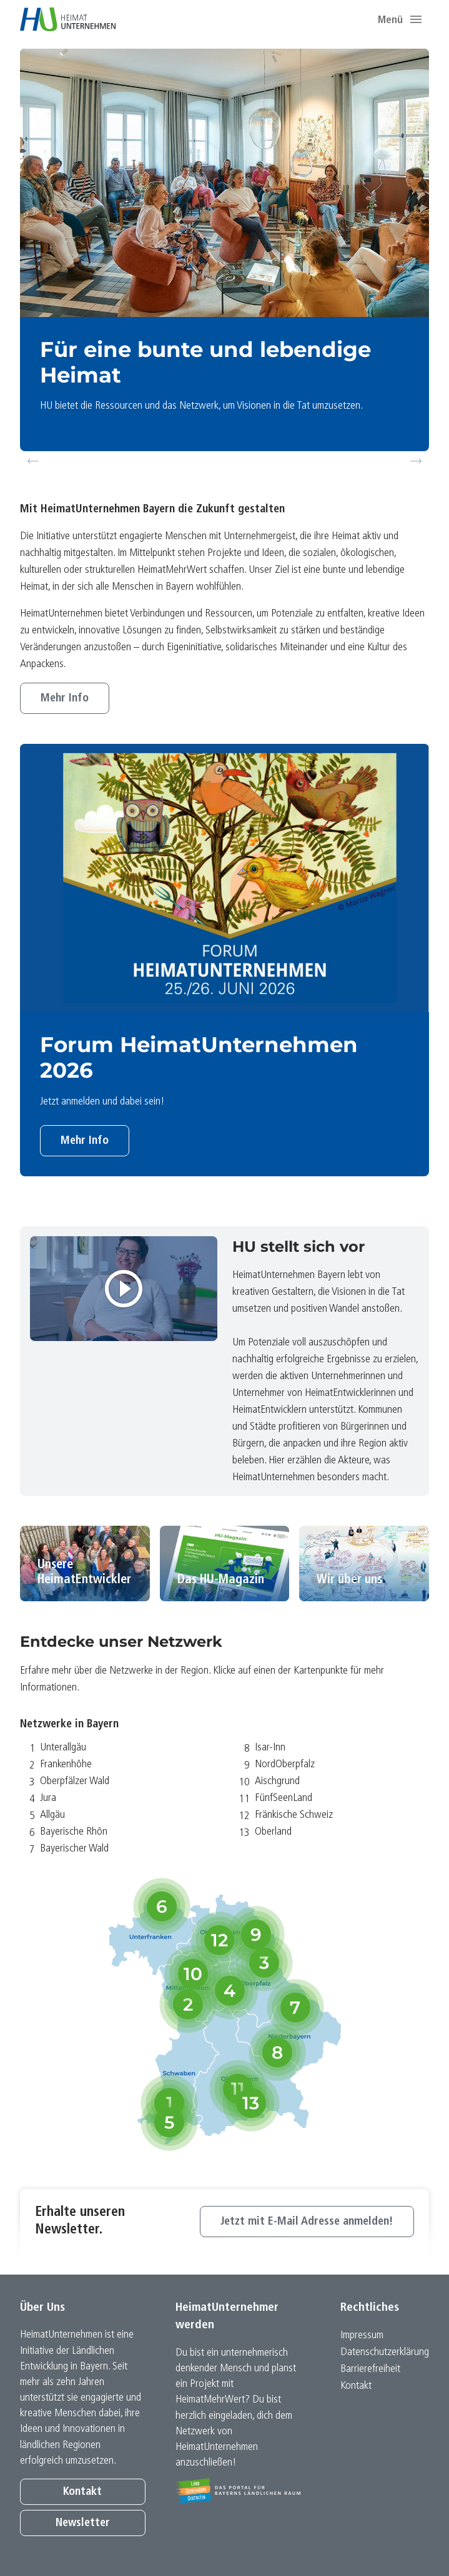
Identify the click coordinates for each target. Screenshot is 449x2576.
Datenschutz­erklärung (384, 2352)
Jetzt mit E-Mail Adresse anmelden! (306, 2222)
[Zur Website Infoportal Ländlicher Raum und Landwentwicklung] (238, 2490)
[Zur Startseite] (68, 19)
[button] (416, 19)
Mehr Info (65, 699)
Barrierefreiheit (370, 2369)
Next (418, 461)
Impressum (361, 2335)
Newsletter (83, 2523)
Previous (33, 461)
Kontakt (82, 2492)
